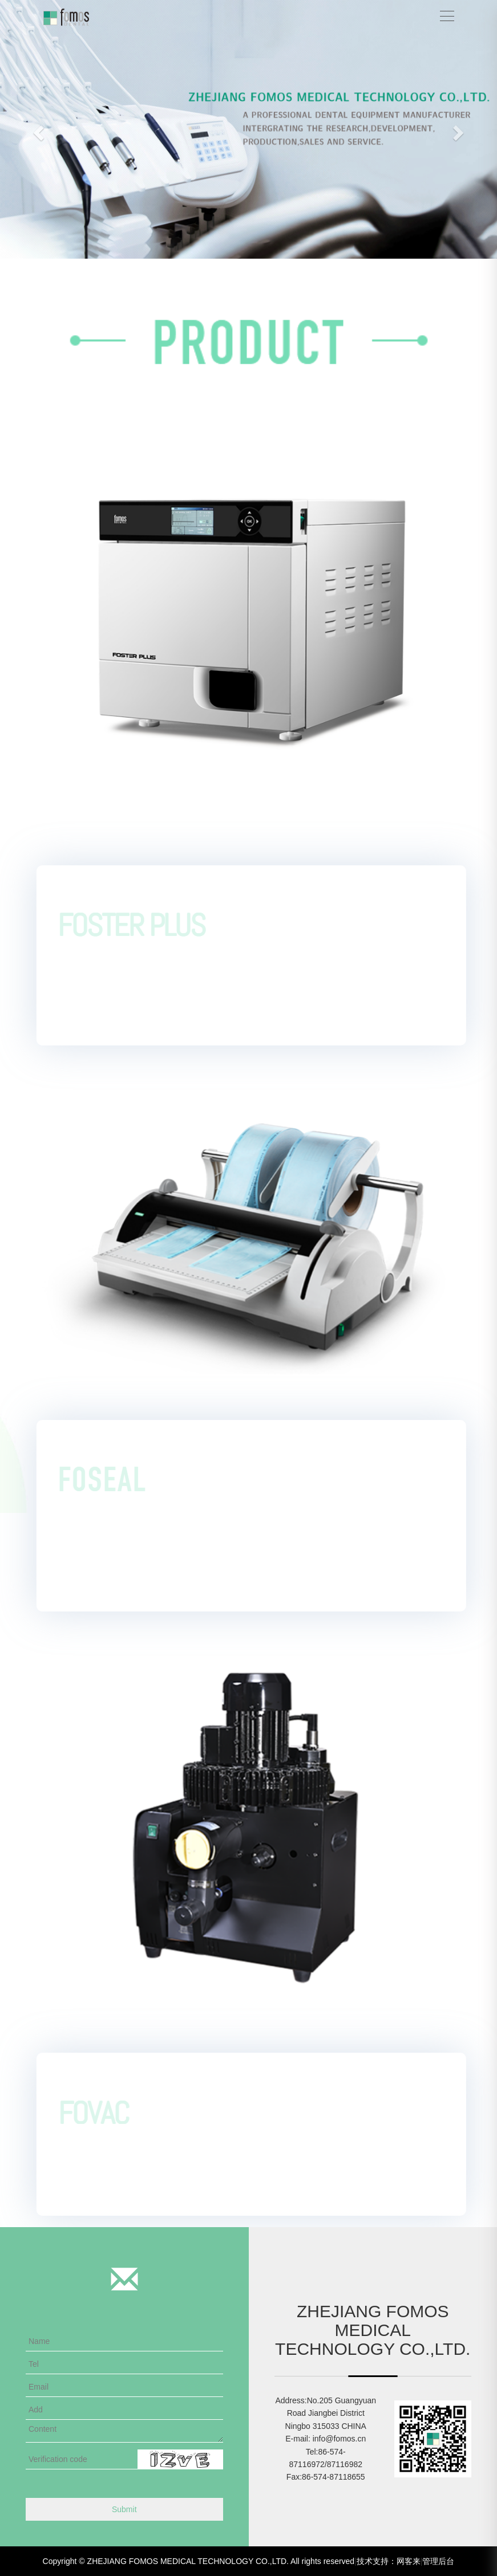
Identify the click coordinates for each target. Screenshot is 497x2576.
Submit (124, 2509)
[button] (37, 129)
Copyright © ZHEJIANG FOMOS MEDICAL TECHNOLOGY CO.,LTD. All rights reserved (199, 2561)
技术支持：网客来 (389, 2561)
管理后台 (438, 2561)
